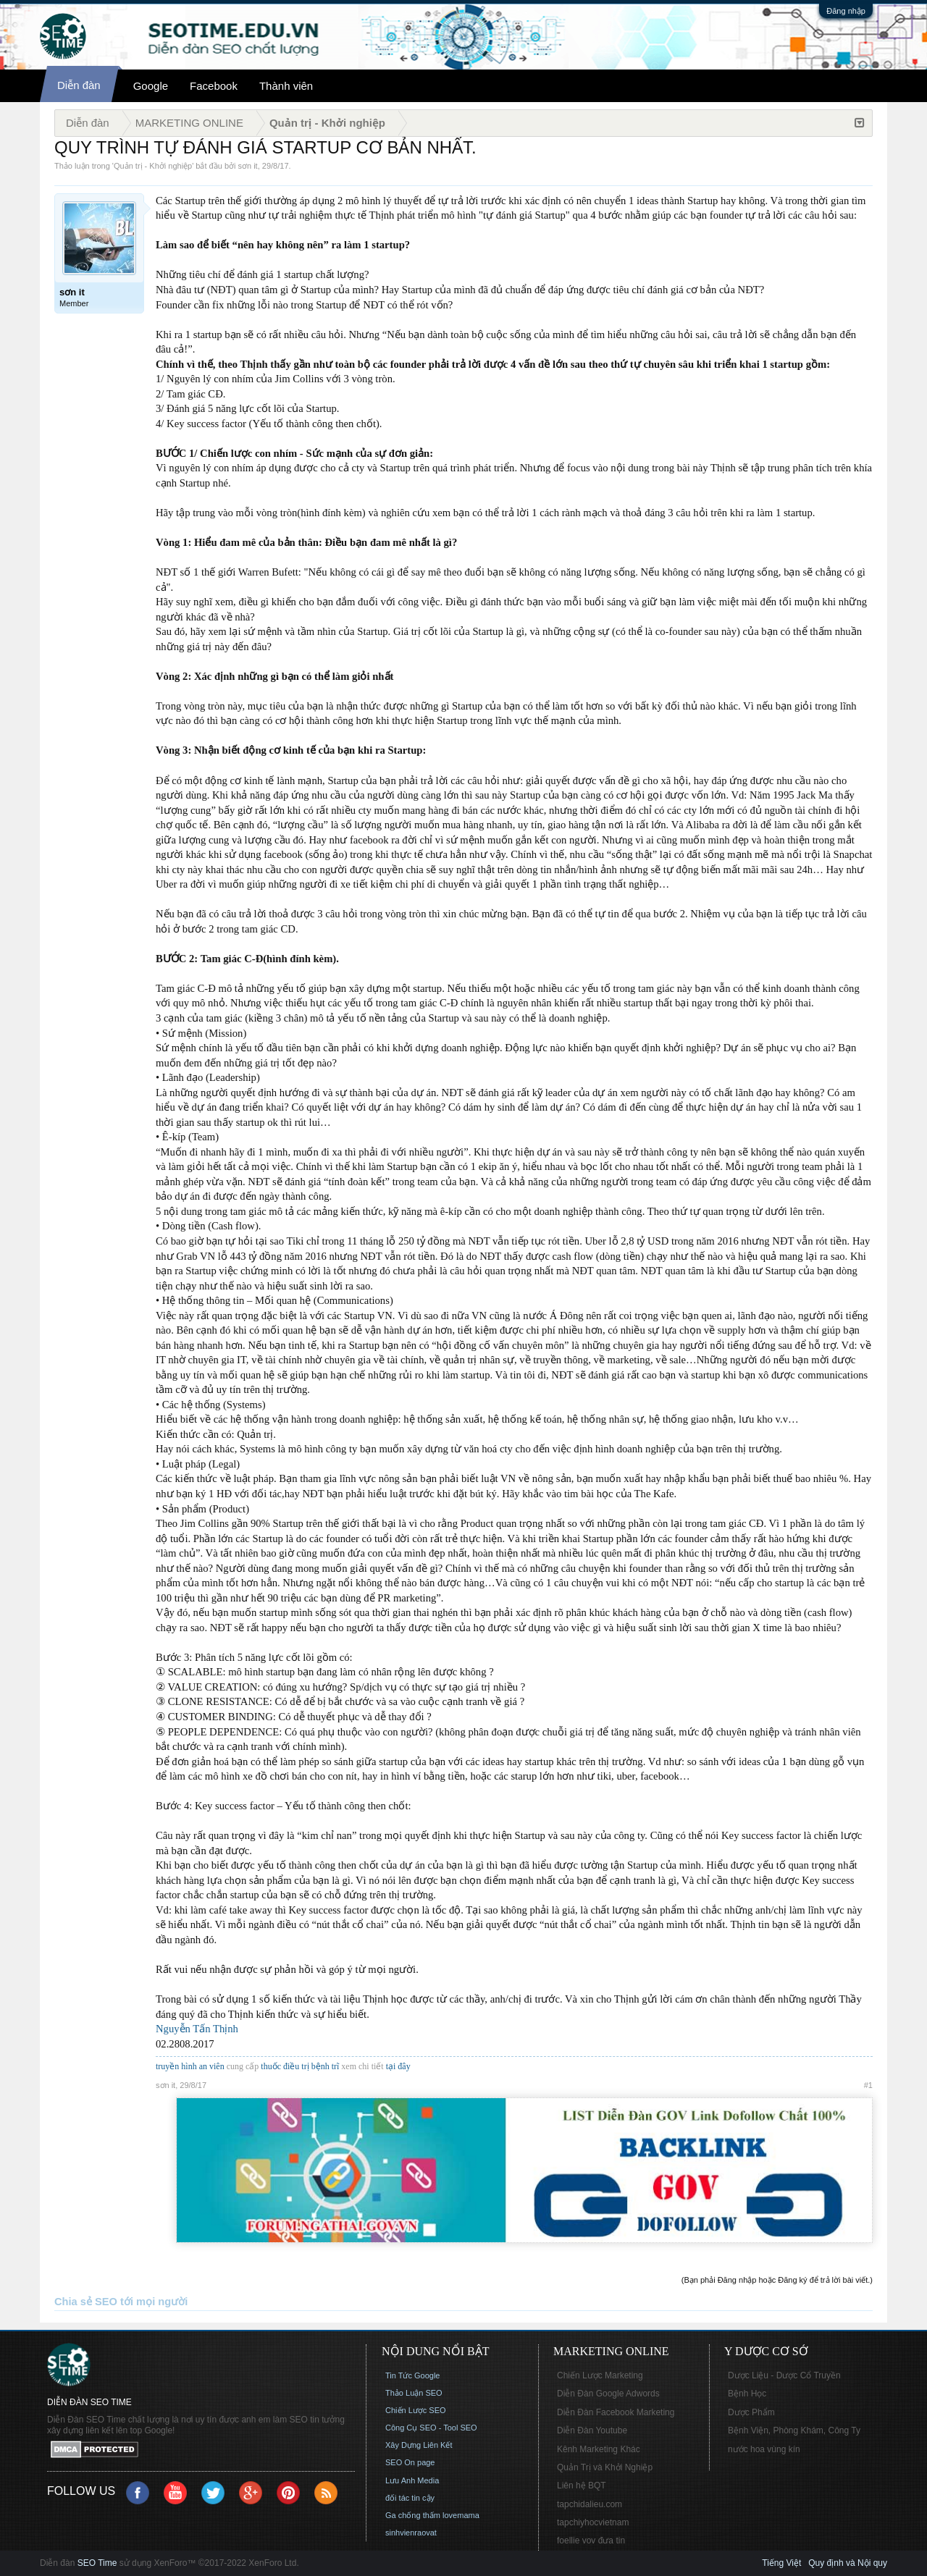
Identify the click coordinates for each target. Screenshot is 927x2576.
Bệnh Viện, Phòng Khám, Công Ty (794, 2430)
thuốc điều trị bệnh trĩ (301, 2066)
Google (150, 86)
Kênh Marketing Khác (598, 2449)
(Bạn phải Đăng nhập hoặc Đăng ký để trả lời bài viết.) (777, 2280)
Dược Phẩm (751, 2412)
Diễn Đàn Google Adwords (608, 2393)
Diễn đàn (79, 85)
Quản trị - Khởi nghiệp (153, 165)
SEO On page (410, 2462)
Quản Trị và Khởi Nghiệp (605, 2467)
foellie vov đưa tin (591, 2540)
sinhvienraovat (411, 2532)
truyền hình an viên (190, 2066)
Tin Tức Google (412, 2375)
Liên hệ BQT (581, 2485)
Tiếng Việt (781, 2563)
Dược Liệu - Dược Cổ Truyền (784, 2375)
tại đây (398, 2066)
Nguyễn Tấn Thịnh (197, 2028)
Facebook (214, 86)
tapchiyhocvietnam (593, 2522)
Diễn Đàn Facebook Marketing (615, 2412)
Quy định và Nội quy (847, 2563)
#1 (868, 2085)
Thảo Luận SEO (413, 2392)
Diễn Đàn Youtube (592, 2430)
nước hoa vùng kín (764, 2449)
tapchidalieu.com (589, 2504)
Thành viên (286, 86)
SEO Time (97, 2563)
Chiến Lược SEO (415, 2410)
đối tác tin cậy (410, 2497)
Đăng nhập (845, 11)
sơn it (248, 165)
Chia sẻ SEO (85, 2301)
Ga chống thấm (412, 2515)
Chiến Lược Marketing (600, 2375)
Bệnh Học (747, 2393)
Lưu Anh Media (412, 2480)
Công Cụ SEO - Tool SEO (431, 2427)
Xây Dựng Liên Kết (419, 2445)
